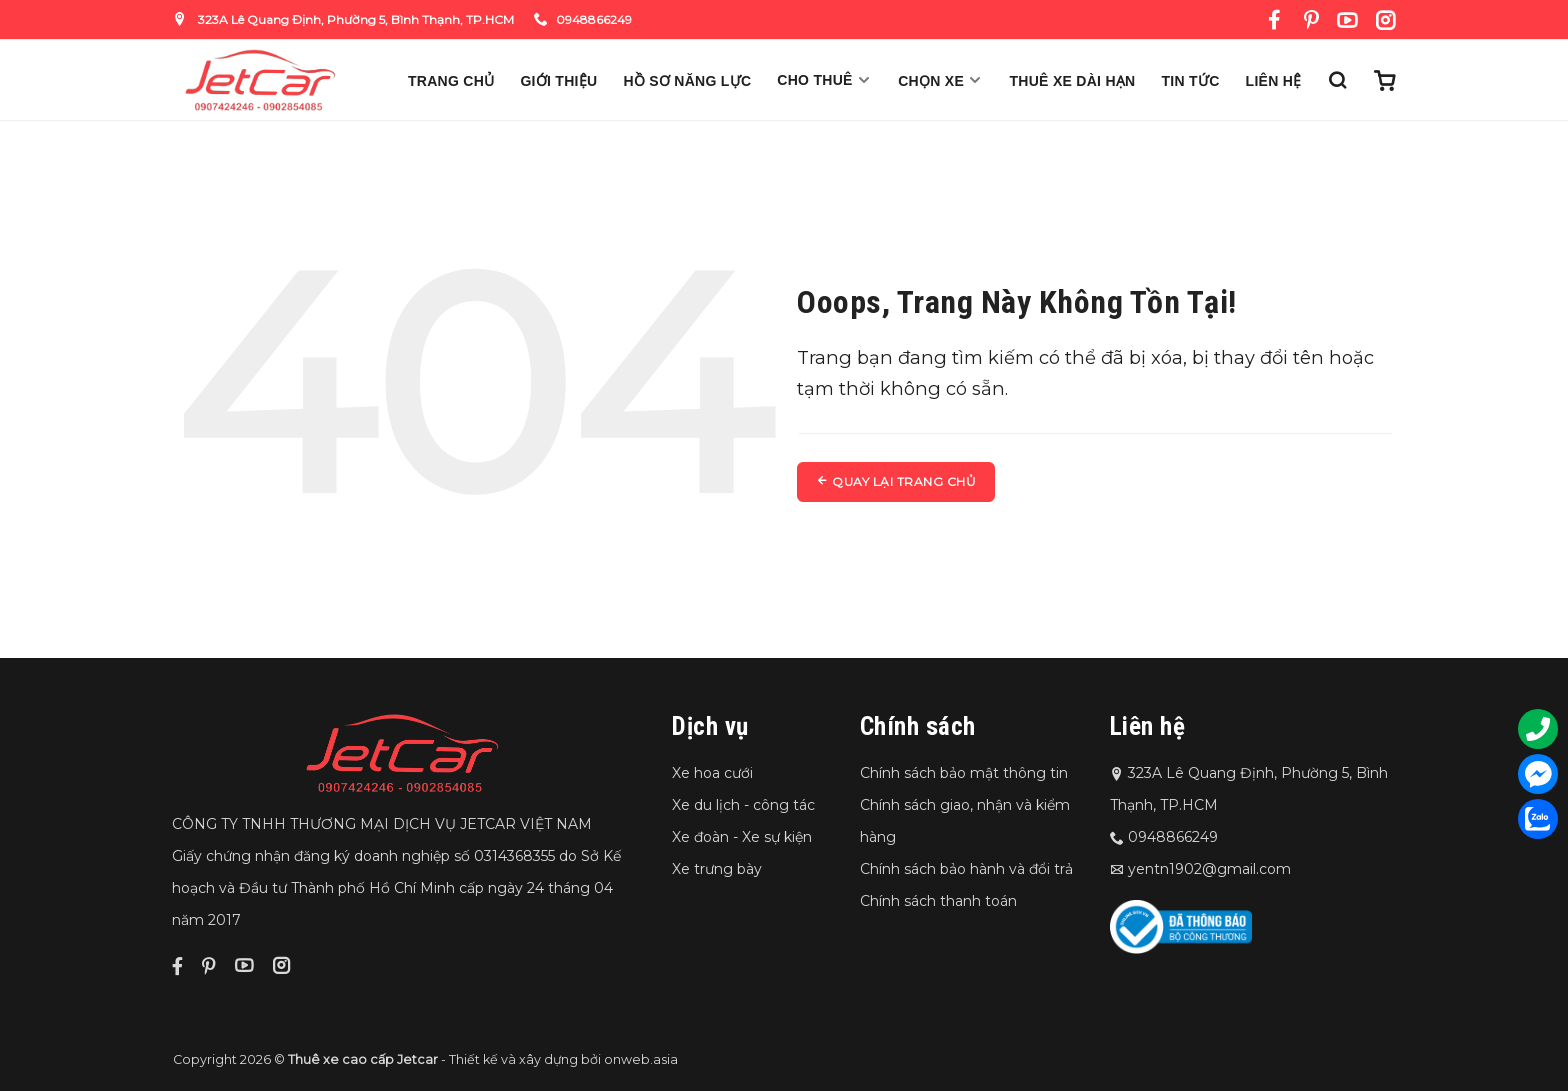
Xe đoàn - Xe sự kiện (742, 837)
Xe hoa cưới (712, 773)
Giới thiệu (558, 81)
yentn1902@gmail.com (1209, 869)
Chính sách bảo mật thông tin (964, 773)
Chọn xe (940, 80)
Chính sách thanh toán (938, 901)
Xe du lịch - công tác (743, 805)
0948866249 (583, 19)
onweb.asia (641, 1059)
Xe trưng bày (717, 869)
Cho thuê (824, 80)
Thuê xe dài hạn (1073, 81)
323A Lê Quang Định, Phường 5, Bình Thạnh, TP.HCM (343, 19)
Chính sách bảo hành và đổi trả (966, 869)
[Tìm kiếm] (1337, 80)
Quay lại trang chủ (896, 481)
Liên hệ (1274, 81)
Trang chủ (451, 81)
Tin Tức (1191, 81)
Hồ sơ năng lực (687, 81)
